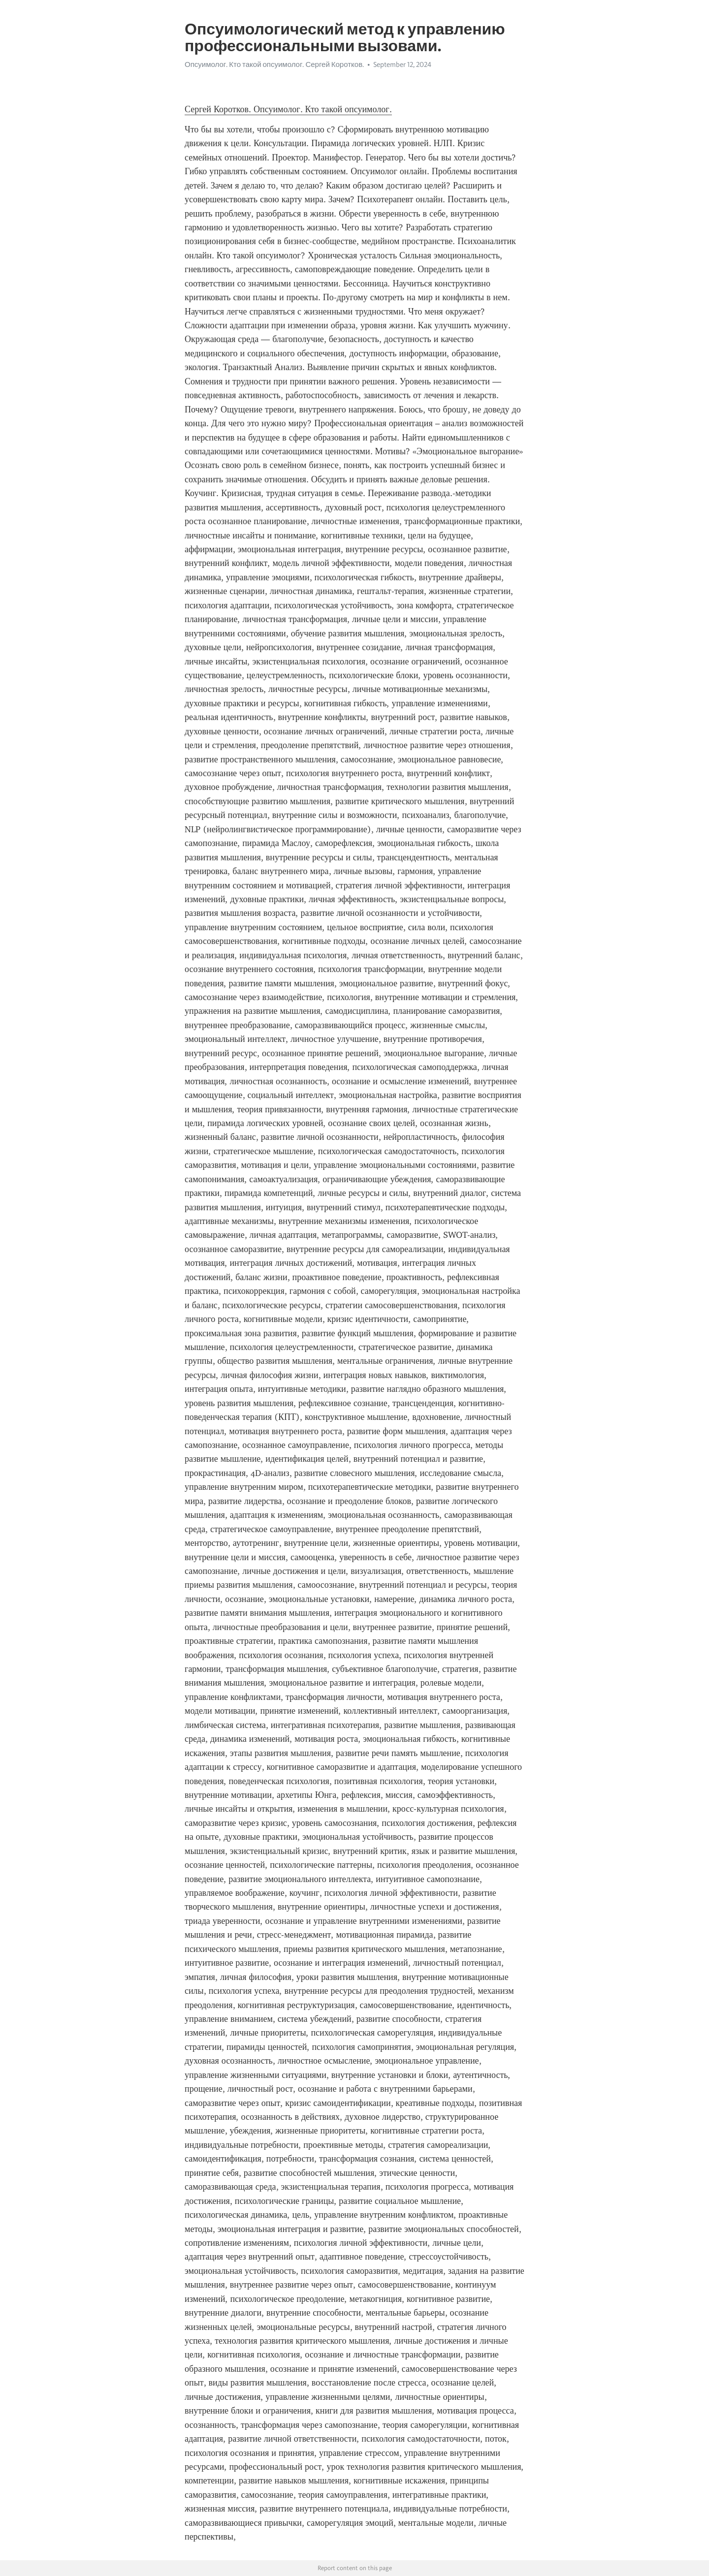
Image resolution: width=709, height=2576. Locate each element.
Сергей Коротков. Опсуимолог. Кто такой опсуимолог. (288, 109)
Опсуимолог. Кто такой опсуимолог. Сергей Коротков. (274, 64)
